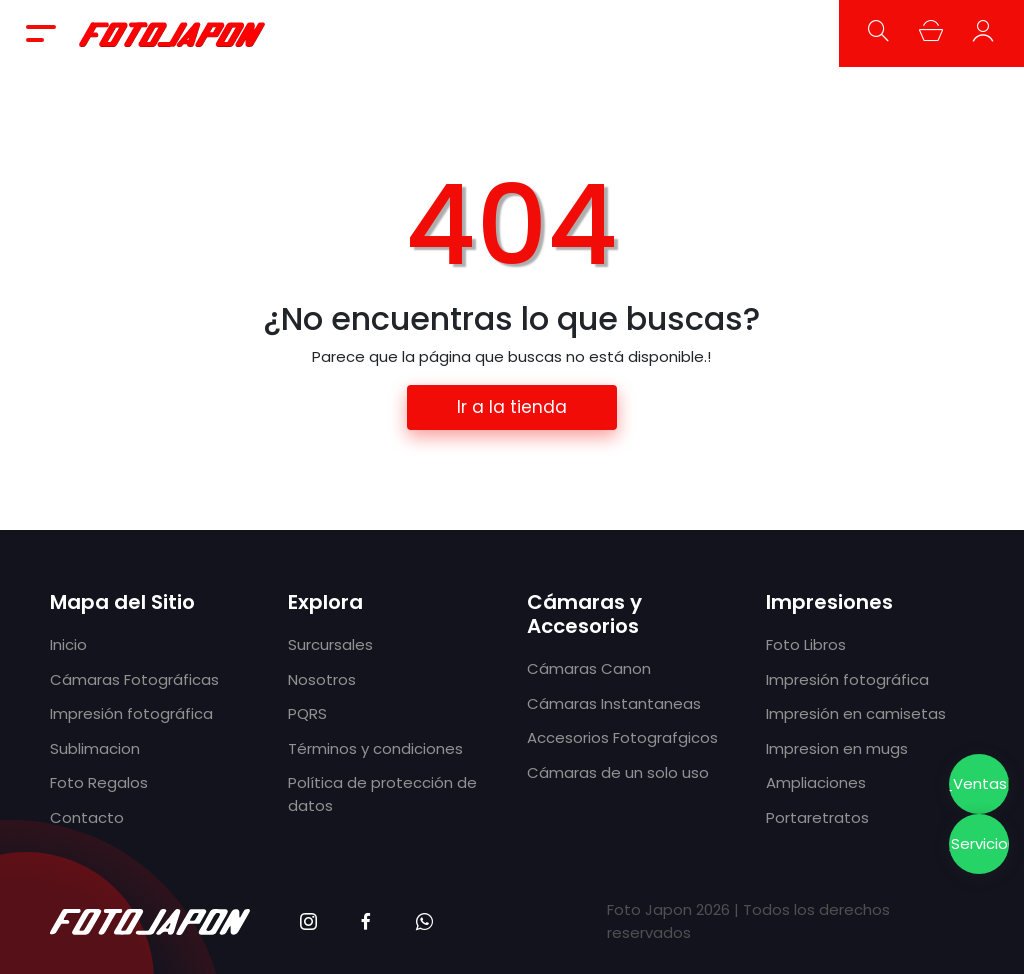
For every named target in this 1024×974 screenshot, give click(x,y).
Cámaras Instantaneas (614, 703)
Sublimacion (95, 748)
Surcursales (330, 644)
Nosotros (322, 679)
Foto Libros (806, 644)
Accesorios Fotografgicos (622, 737)
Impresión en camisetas (856, 713)
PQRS (307, 713)
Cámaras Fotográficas (134, 679)
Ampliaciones (816, 782)
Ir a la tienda (512, 407)
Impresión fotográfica (131, 713)
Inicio (68, 644)
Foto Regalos (99, 782)
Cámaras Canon (589, 668)
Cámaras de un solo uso (618, 772)
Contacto (87, 817)
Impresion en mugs (837, 748)
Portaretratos (817, 817)
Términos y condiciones (375, 748)
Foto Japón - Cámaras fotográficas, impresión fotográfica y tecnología (172, 33)
